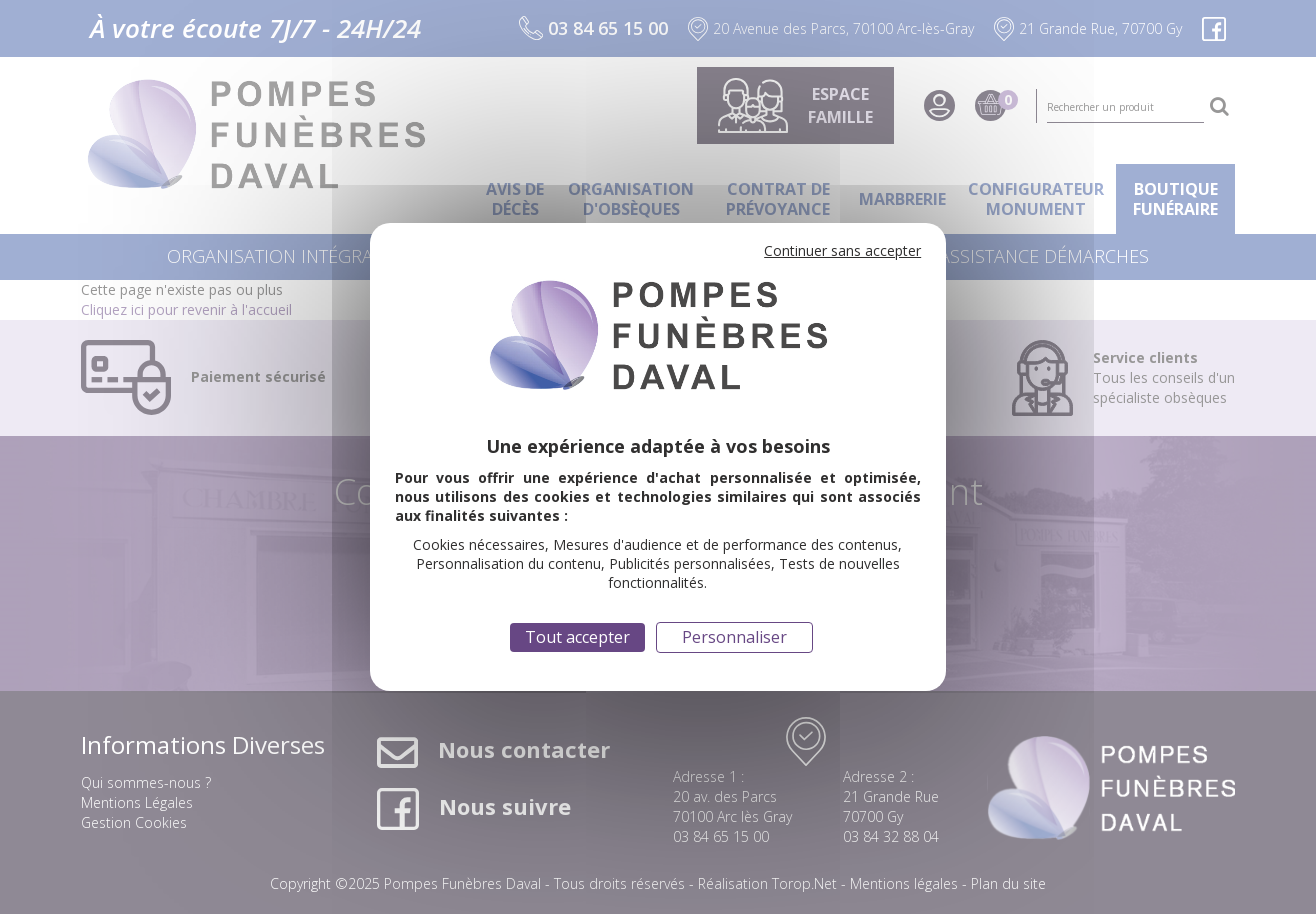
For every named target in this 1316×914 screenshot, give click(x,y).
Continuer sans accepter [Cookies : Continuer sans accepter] (842, 250)
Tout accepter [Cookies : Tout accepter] (577, 637)
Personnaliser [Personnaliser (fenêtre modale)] (734, 637)
